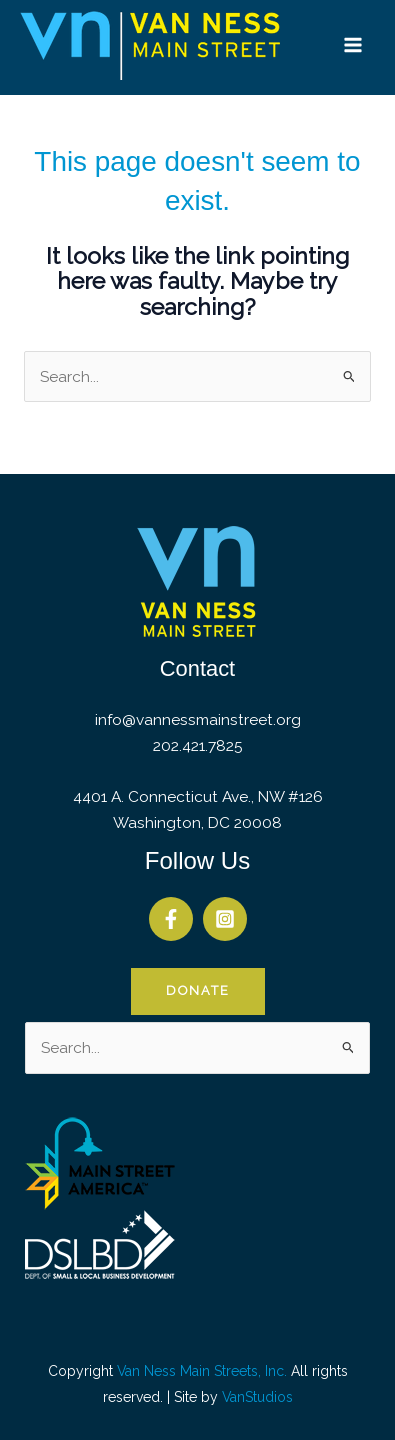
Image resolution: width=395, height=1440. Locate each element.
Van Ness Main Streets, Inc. (202, 1371)
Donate (198, 990)
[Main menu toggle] (353, 44)
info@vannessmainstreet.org (198, 719)
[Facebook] (171, 919)
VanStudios (257, 1397)
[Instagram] (225, 919)
